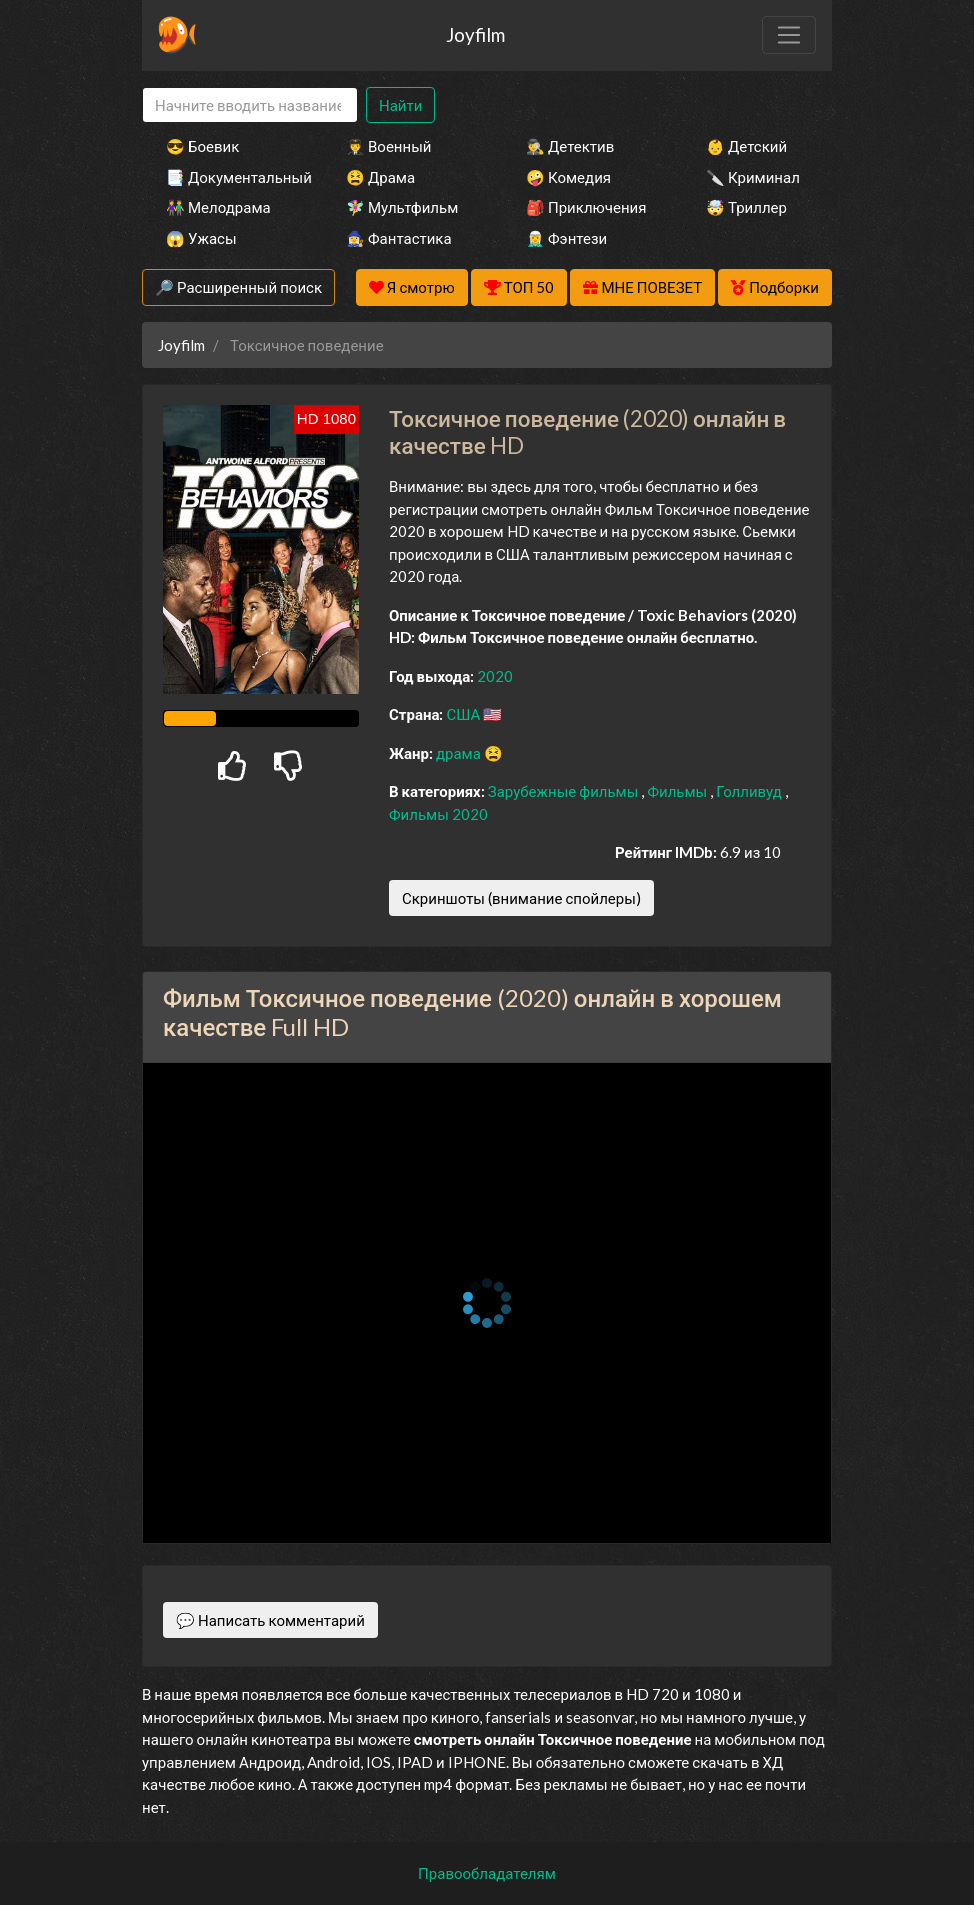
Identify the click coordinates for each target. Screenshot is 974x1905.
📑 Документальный (229, 177)
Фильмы (678, 791)
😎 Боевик (202, 146)
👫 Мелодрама (218, 207)
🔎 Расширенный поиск (238, 287)
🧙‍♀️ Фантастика (399, 238)
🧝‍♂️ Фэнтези (566, 238)
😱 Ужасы (201, 238)
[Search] (250, 105)
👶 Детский (746, 146)
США (464, 714)
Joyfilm (475, 34)
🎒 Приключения (586, 207)
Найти (400, 105)
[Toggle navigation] (789, 35)
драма (460, 753)
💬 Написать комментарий (270, 1620)
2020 (495, 676)
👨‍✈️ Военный (388, 146)
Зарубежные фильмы (565, 791)
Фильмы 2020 (438, 814)
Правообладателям (487, 1873)
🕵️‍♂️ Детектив (570, 146)
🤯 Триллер (746, 207)
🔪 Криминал (753, 177)
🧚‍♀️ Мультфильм (402, 207)
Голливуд (750, 791)
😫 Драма (380, 177)
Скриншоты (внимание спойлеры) (521, 898)
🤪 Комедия (568, 177)
